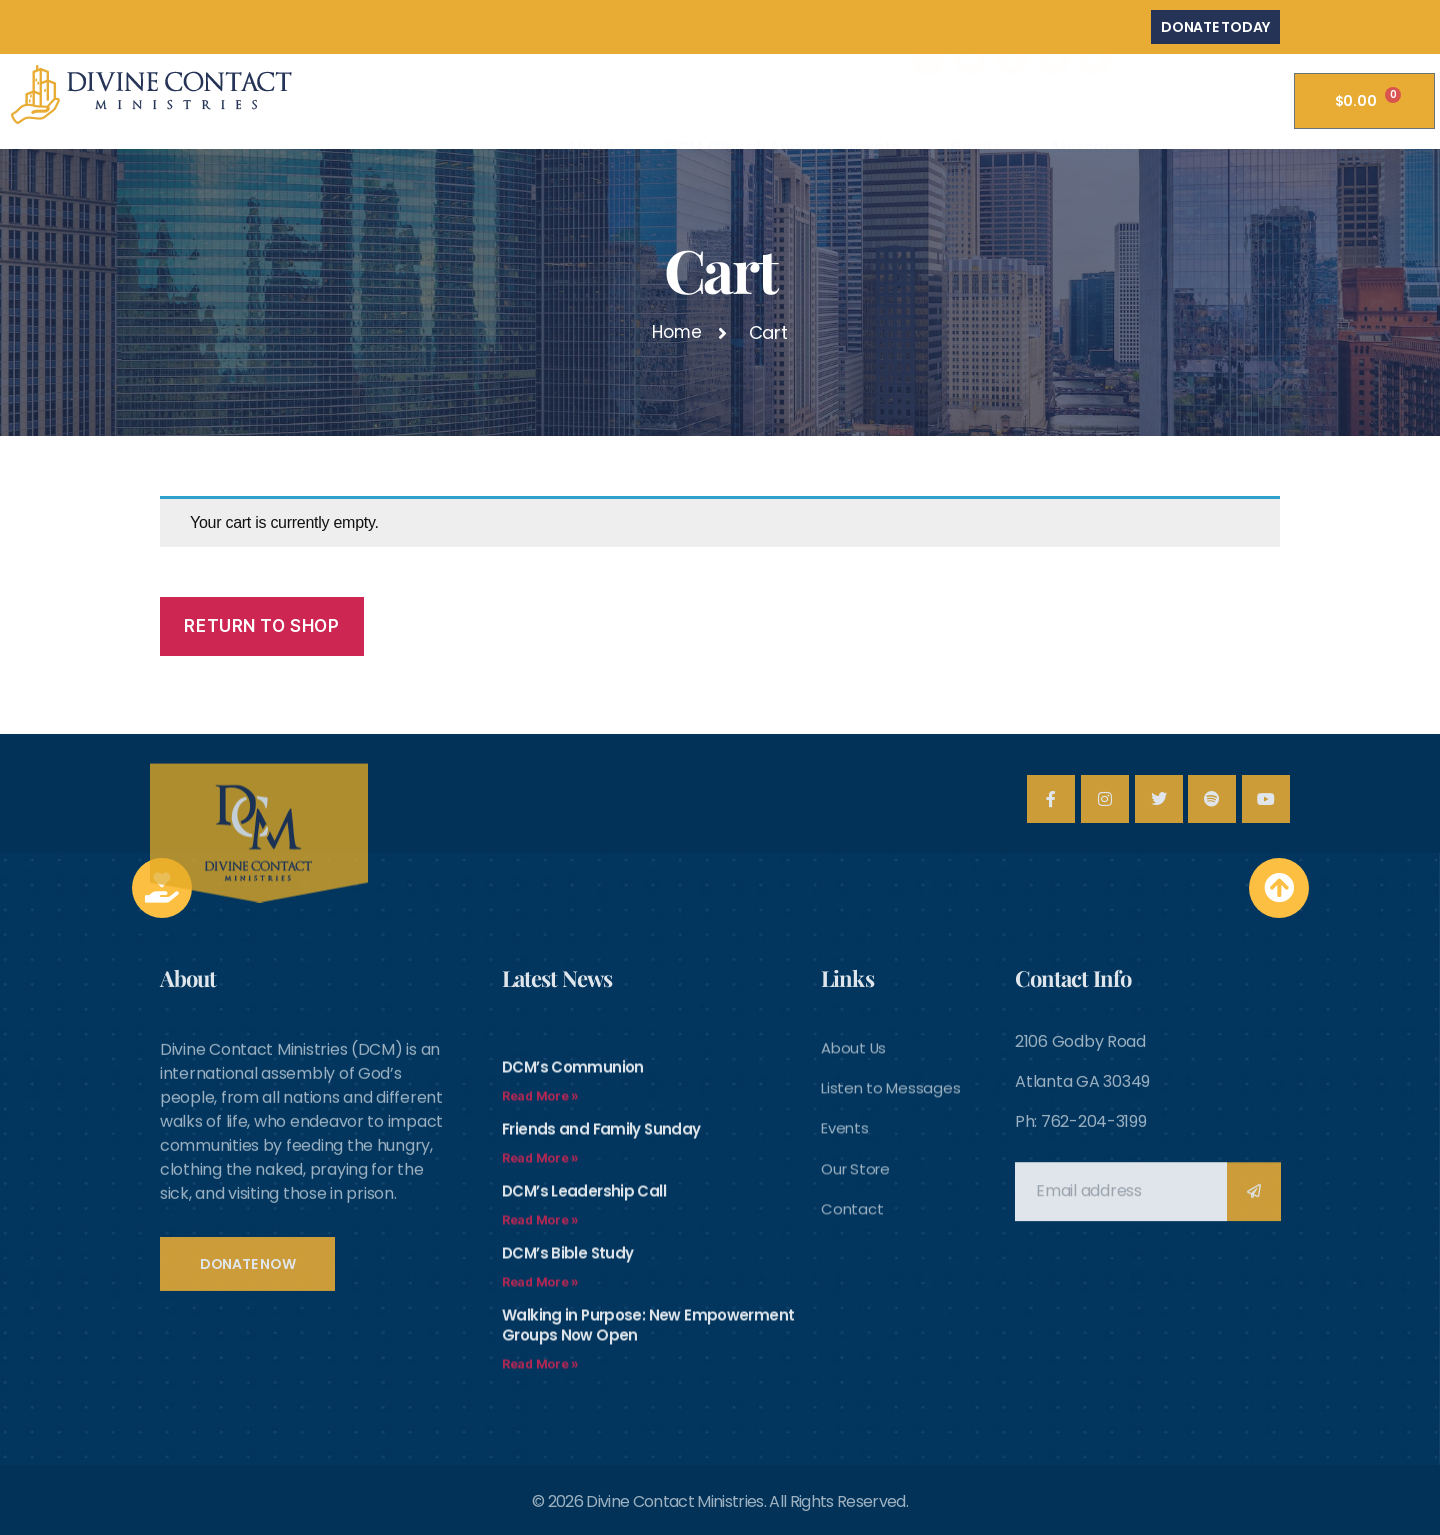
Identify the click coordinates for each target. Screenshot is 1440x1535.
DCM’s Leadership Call (586, 1398)
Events (976, 104)
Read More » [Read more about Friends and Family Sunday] (540, 1365)
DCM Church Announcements (782, 104)
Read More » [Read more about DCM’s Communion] (540, 1303)
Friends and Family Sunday (603, 1336)
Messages (1092, 104)
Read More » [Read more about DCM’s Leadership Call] (540, 1427)
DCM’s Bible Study (570, 1460)
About (590, 104)
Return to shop (261, 626)
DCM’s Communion (575, 1274)
